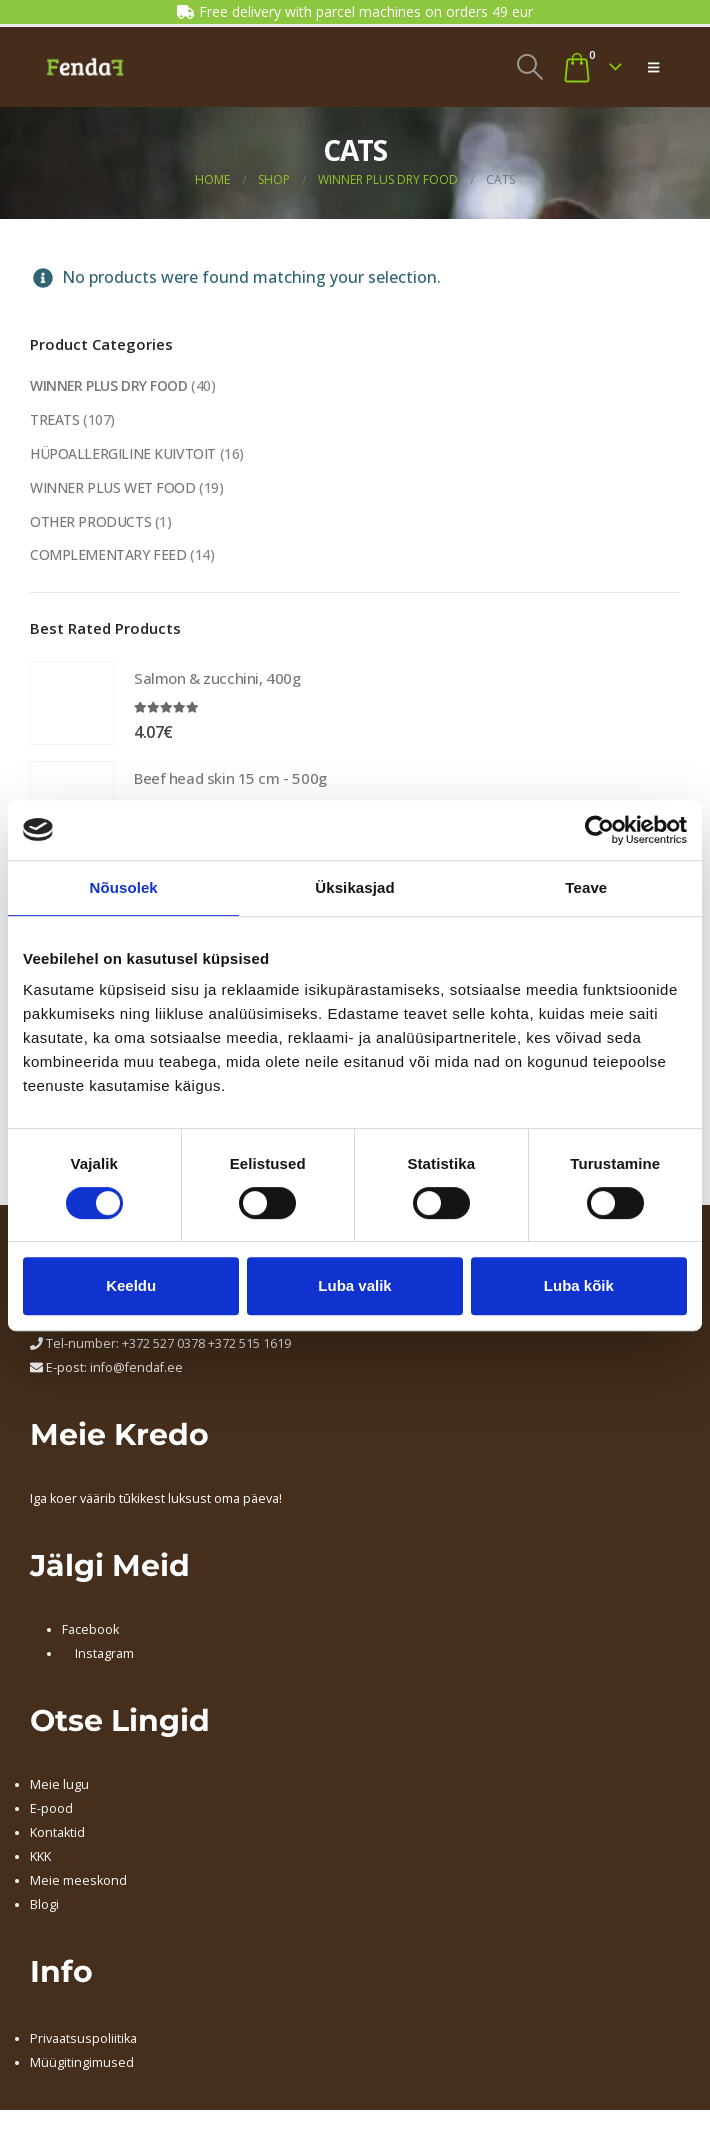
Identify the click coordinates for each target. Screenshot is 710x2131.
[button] (529, 67)
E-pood (51, 1809)
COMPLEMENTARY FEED (108, 555)
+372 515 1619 (249, 1344)
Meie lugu (59, 1785)
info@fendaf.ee (136, 1368)
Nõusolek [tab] (124, 887)
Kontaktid (57, 1833)
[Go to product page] (72, 704)
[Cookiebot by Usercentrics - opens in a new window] (599, 830)
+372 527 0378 (163, 1344)
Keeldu (131, 1285)
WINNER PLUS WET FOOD (113, 487)
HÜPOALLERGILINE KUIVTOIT (123, 453)
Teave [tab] (586, 887)
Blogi (44, 1905)
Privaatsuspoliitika (83, 2039)
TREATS (54, 419)
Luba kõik (579, 1285)
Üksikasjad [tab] (354, 887)
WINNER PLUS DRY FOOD (109, 385)
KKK (40, 1857)
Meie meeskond (78, 1881)
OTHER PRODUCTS (90, 521)
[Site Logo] (85, 67)
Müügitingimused (82, 2063)
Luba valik (354, 1285)
